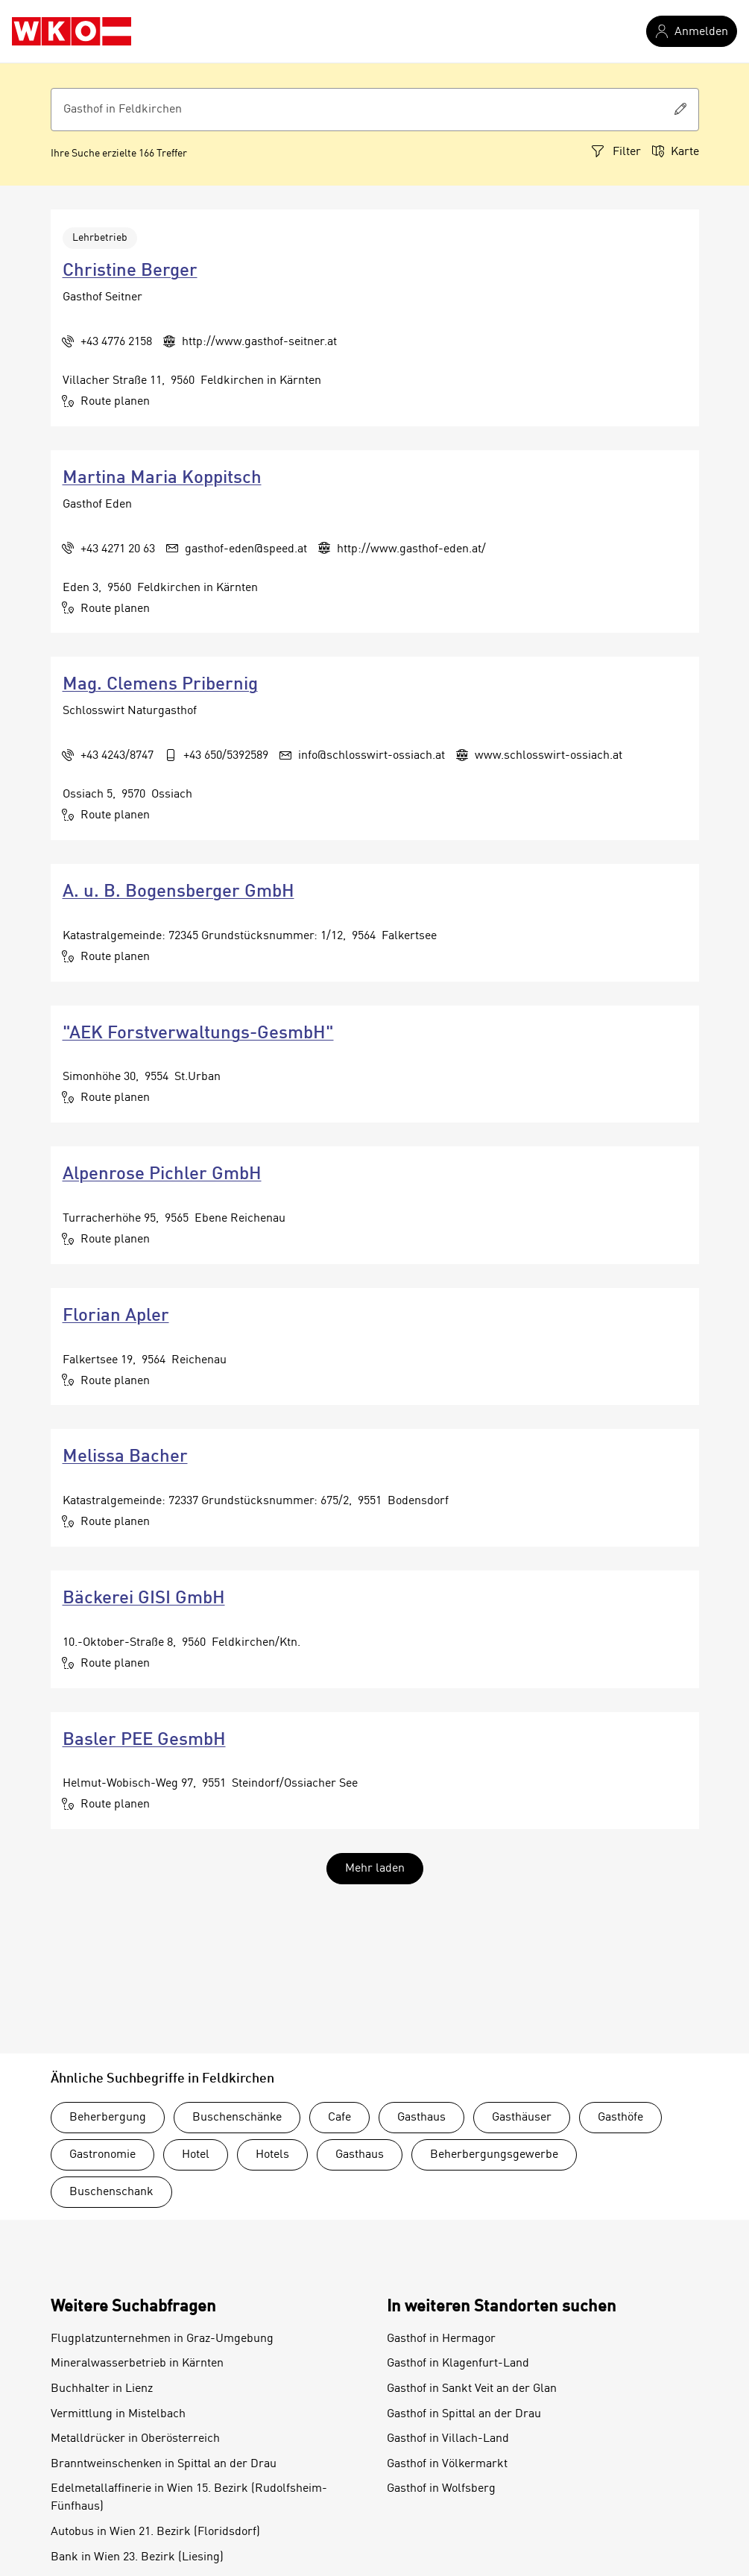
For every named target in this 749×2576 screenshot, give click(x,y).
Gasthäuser (522, 2118)
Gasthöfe (620, 2118)
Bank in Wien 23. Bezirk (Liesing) (137, 2557)
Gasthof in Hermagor (441, 2339)
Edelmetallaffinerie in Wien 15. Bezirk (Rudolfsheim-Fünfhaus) (189, 2498)
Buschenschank (111, 2192)
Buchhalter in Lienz (102, 2389)
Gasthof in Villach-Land (448, 2439)
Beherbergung (107, 2118)
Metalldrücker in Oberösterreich (135, 2439)
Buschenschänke (237, 2118)
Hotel (195, 2155)
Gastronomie (102, 2155)
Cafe (339, 2118)
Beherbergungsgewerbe (494, 2155)
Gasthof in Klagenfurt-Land (458, 2364)
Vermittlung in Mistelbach (118, 2414)
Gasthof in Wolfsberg (441, 2489)
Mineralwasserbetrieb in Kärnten (137, 2364)
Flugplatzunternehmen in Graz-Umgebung (162, 2339)
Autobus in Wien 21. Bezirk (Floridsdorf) (155, 2532)
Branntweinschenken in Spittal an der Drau (163, 2464)
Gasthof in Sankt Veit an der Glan (472, 2389)
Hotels (272, 2155)
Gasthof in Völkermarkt (447, 2464)
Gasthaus (421, 2118)
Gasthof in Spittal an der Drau (464, 2414)
